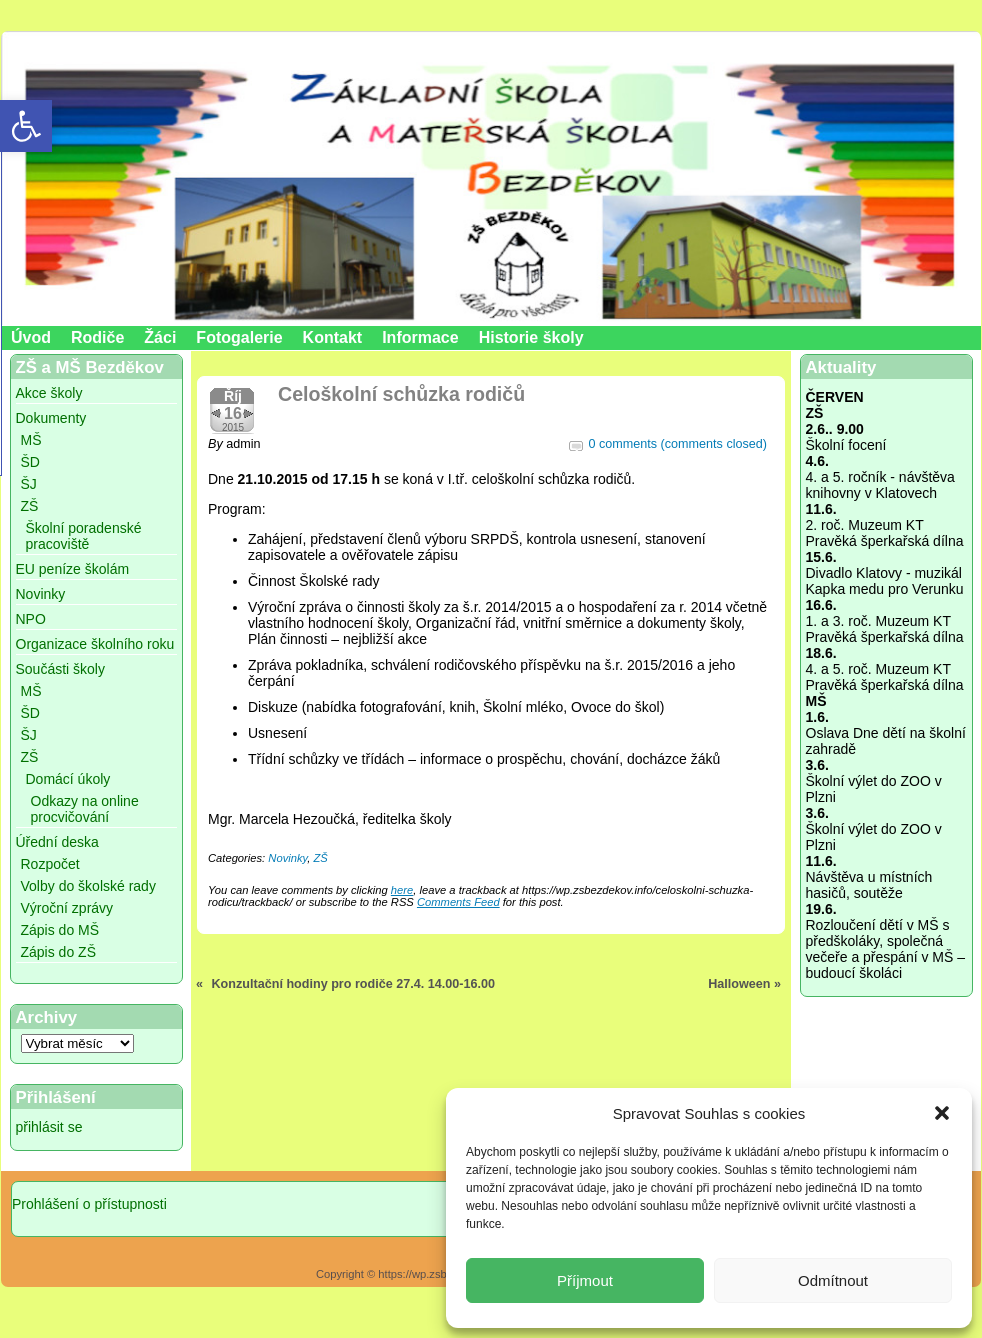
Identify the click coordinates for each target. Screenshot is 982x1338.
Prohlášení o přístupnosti (89, 1204)
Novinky (41, 594)
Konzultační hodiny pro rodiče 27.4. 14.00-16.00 (353, 984)
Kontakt (333, 337)
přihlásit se (49, 1127)
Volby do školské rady (88, 886)
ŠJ (29, 484)
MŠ (31, 440)
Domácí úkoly (68, 779)
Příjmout (585, 1280)
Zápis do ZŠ (58, 952)
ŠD (30, 462)
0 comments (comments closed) (678, 444)
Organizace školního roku (95, 644)
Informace (420, 337)
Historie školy (531, 337)
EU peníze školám (73, 569)
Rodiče (97, 337)
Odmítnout (833, 1280)
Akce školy (49, 393)
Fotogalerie (239, 337)
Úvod (31, 337)
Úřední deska (57, 842)
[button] (942, 1113)
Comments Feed (458, 902)
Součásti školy (60, 669)
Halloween (739, 984)
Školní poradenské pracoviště (84, 536)
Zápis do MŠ (60, 930)
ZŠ (30, 506)
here (402, 890)
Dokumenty (51, 418)
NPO (31, 619)
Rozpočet (50, 864)
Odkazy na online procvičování (85, 809)
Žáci (160, 337)
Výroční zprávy (67, 908)
